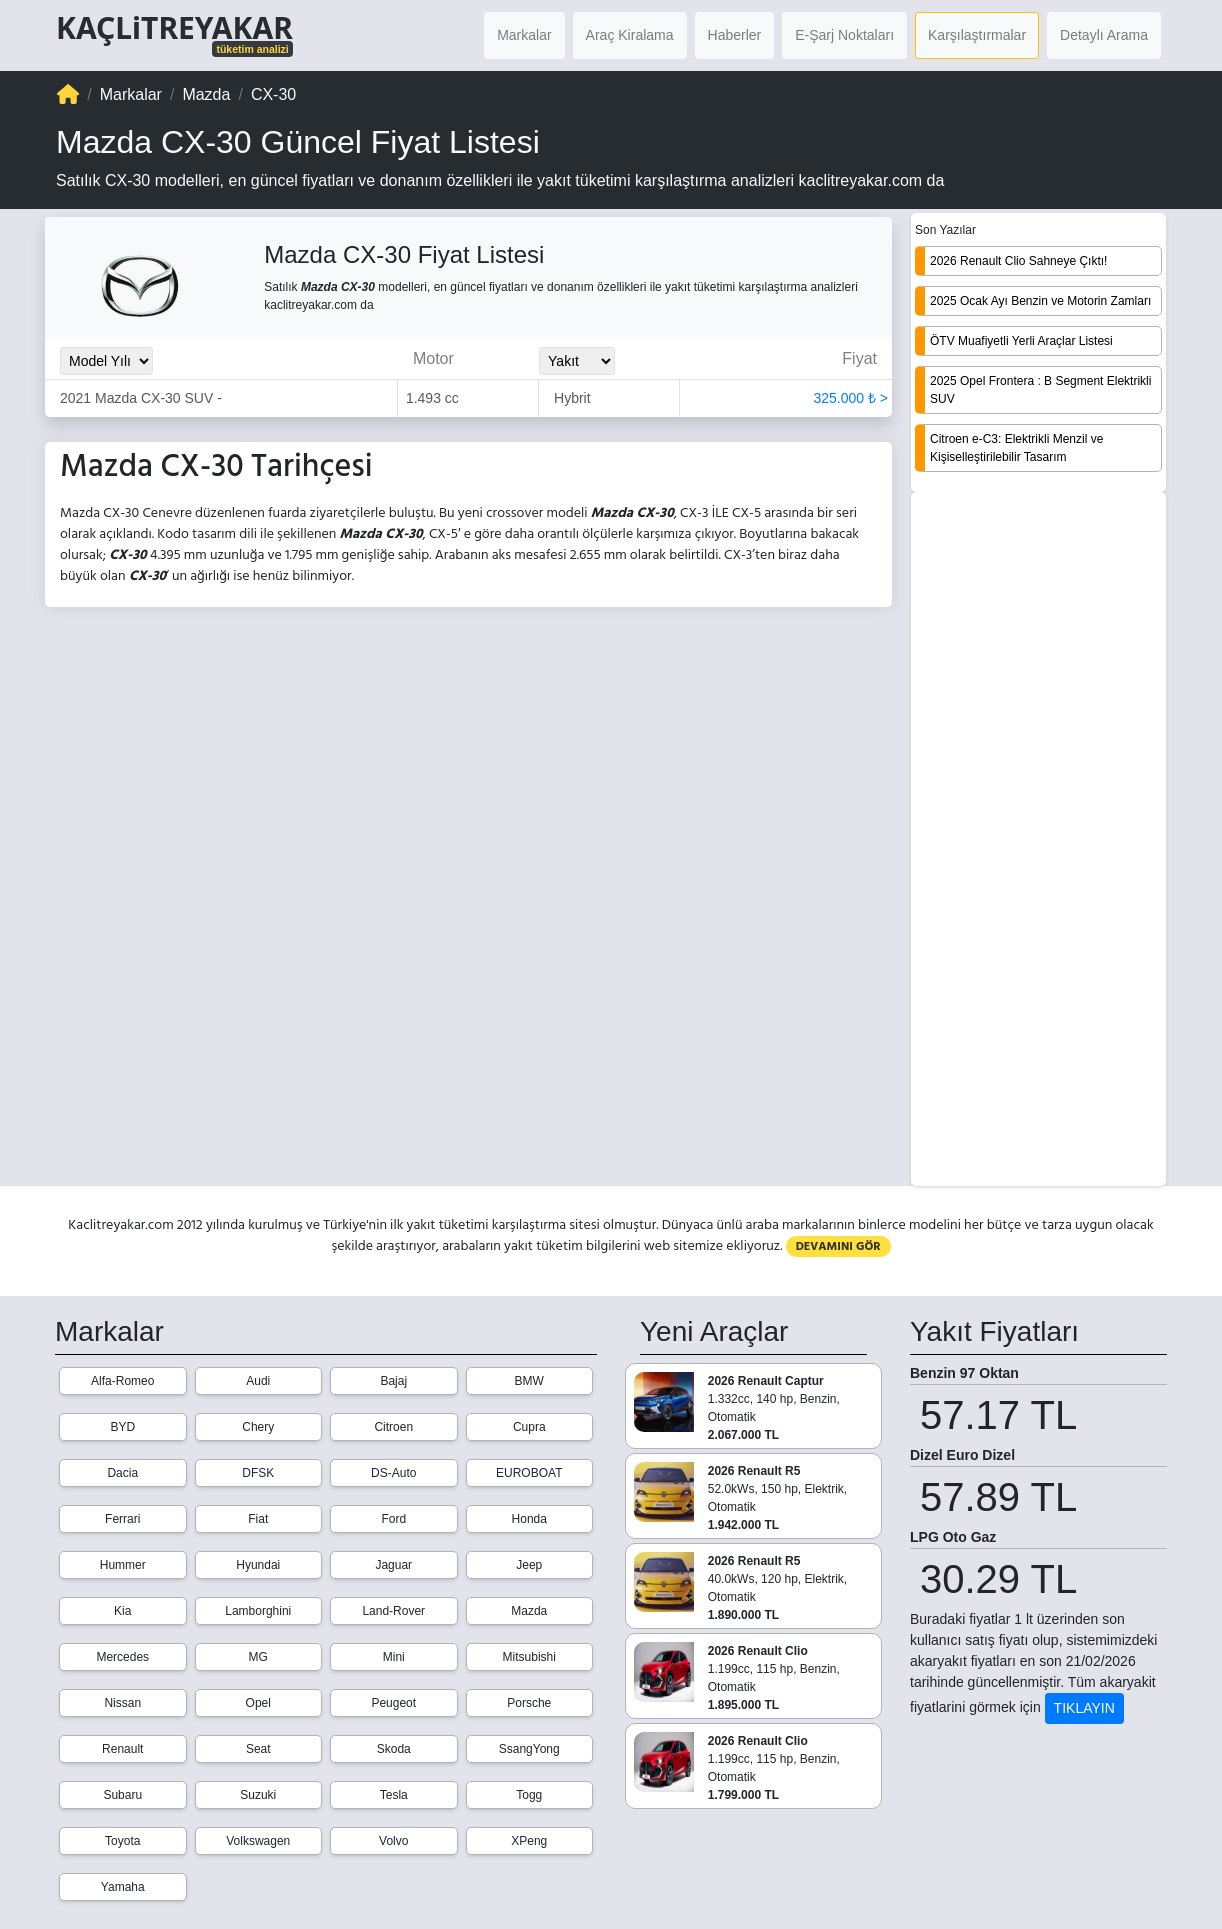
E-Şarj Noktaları (844, 35)
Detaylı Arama (1104, 35)
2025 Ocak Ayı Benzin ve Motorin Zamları (1040, 301)
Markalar (524, 35)
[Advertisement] (1038, 841)
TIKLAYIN (1084, 1708)
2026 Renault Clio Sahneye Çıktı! (1018, 261)
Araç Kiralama (630, 35)
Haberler (735, 35)
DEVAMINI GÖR (838, 1246)
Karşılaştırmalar (977, 35)
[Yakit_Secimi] (577, 361)
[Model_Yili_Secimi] (106, 361)
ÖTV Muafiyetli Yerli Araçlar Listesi (1021, 341)
